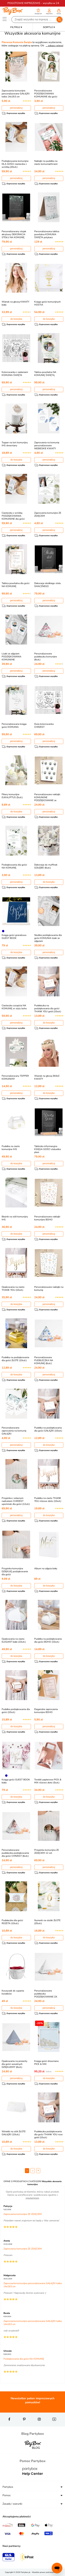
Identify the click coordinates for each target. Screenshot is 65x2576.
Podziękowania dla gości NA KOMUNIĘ (14, 866)
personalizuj (16, 107)
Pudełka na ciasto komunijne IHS (11, 1148)
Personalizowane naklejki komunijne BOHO (47, 1218)
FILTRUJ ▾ (16, 27)
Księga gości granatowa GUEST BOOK (14, 937)
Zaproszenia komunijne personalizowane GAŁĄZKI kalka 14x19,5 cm (16, 93)
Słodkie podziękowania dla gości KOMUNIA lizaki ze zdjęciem (48, 938)
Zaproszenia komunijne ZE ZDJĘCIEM (47, 514)
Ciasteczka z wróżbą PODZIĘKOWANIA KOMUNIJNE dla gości (13, 515)
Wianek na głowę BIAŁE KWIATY (47, 1077)
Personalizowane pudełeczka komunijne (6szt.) (45, 656)
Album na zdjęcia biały (45, 1568)
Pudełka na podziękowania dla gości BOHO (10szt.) (48, 1640)
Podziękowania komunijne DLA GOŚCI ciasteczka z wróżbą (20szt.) (15, 164)
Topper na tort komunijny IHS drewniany (15, 444)
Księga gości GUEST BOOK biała (16, 1781)
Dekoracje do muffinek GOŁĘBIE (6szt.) (45, 866)
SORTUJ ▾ (49, 27)
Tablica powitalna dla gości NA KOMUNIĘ (15, 585)
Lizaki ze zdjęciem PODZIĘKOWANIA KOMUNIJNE (11, 656)
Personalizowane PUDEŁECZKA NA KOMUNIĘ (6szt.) (43, 1360)
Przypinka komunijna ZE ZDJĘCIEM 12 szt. (46, 1851)
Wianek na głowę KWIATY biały (15, 303)
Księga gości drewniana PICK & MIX (46, 2063)
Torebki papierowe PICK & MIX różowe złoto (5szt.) (47, 1781)
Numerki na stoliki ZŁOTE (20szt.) (47, 1922)
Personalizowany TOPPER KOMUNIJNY (15, 1077)
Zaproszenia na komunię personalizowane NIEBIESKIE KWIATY (46, 445)
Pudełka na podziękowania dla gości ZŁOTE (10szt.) (15, 1359)
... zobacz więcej (54, 45)
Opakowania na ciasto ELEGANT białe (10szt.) (14, 1640)
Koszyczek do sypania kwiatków (13, 1992)
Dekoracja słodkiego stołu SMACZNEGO (47, 585)
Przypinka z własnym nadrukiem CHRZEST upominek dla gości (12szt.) (16, 1501)
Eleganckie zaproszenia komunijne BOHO (46, 1711)
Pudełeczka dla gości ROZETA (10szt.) (12, 1922)
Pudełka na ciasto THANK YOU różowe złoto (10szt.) (47, 1500)
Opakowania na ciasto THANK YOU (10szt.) (13, 1288)
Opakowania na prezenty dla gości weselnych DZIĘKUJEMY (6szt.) (14, 2064)
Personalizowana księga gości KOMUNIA (14, 725)
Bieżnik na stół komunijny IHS (15, 1218)
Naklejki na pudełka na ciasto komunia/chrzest (46, 162)
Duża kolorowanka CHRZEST (44, 725)
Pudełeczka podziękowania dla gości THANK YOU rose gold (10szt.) (48, 2134)
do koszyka (16, 319)
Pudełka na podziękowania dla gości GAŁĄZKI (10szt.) (48, 1429)
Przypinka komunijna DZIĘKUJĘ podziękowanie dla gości (15, 1571)
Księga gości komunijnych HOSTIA (47, 303)
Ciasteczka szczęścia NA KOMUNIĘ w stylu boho (14, 1007)
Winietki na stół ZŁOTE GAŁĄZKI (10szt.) (14, 2133)
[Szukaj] (34, 19)
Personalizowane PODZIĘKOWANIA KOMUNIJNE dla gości (45, 93)
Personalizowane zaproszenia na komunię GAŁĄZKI (14, 1430)
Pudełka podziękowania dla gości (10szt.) (16, 1711)
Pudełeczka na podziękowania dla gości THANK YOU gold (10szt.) (47, 1008)
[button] (38, 11)
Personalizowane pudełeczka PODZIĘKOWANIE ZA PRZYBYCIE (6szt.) (45, 1995)
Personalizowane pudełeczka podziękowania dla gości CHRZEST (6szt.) (15, 1853)
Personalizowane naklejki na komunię (48, 1288)
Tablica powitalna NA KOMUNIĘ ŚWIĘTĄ (45, 374)
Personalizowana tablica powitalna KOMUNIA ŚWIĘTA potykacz (46, 234)
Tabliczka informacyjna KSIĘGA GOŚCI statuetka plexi (47, 1149)
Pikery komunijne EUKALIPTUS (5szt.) (12, 796)
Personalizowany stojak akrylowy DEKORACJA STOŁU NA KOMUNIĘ (14, 234)
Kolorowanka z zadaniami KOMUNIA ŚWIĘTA (15, 374)
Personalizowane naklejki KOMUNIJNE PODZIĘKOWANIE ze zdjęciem (47, 799)
